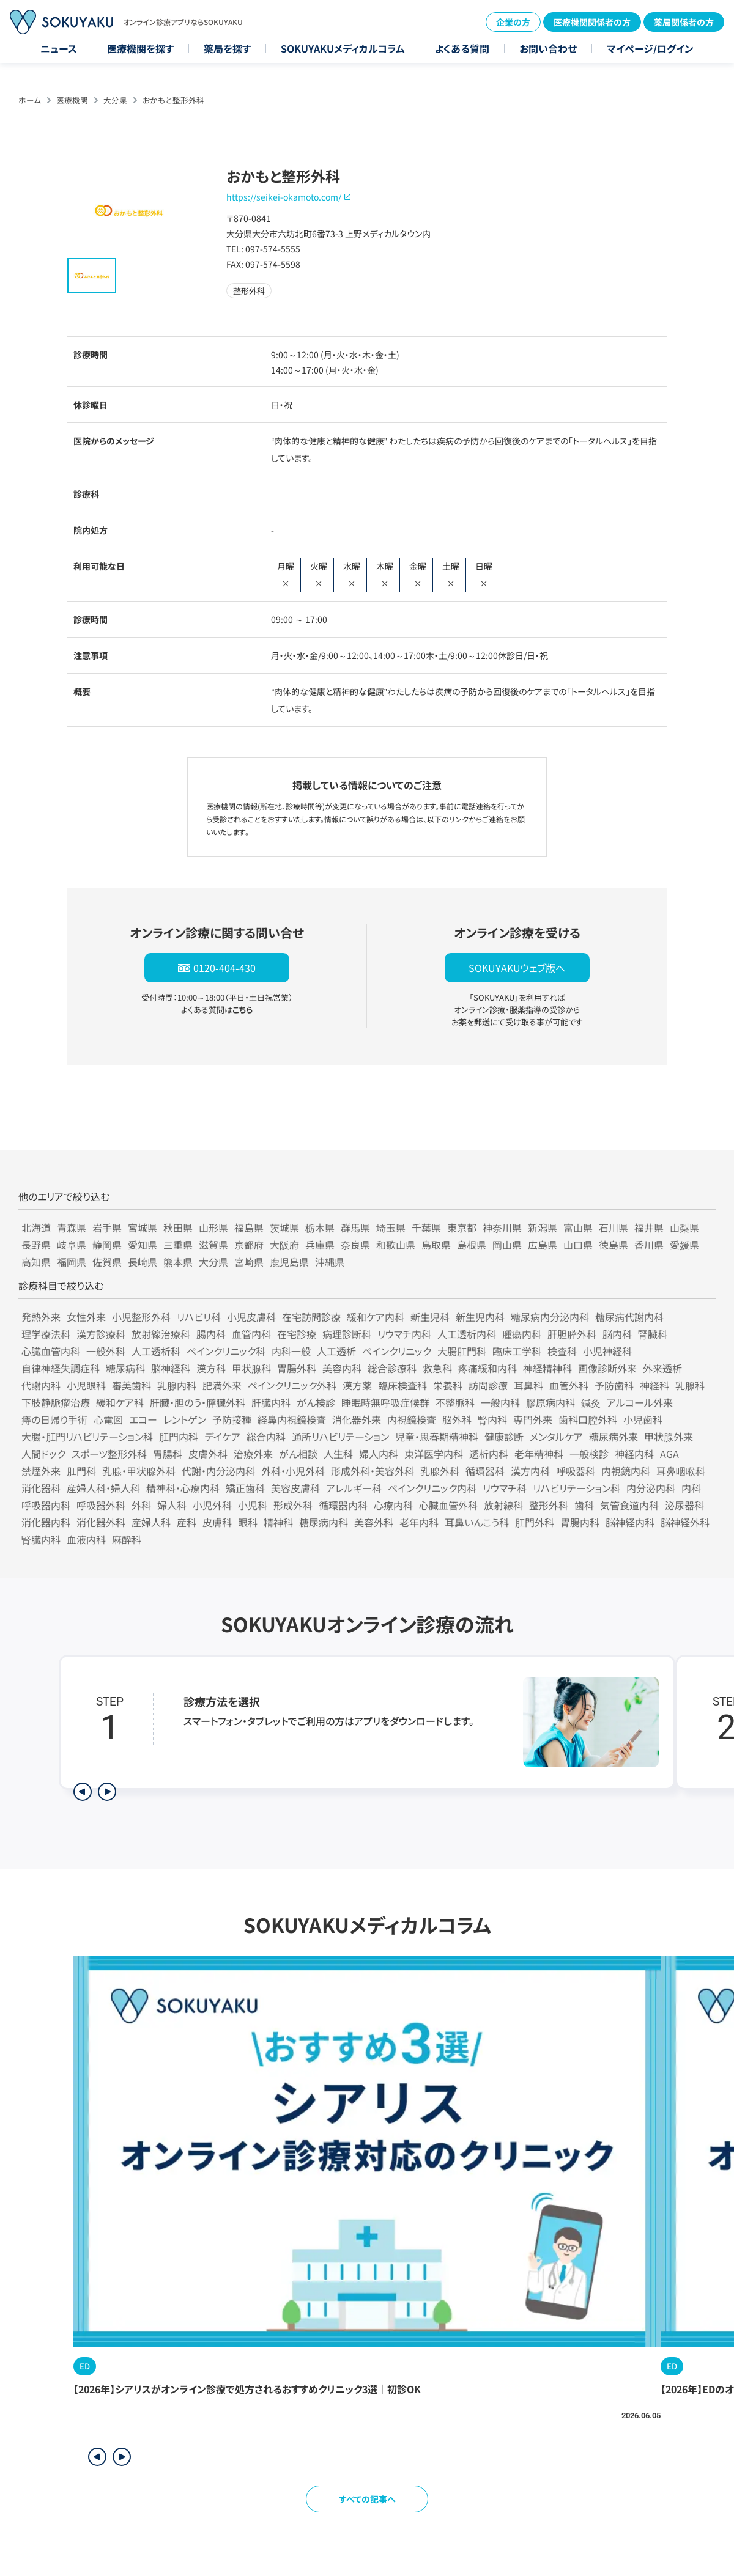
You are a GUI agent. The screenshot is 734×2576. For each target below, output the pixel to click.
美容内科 (341, 1368)
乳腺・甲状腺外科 (139, 1470)
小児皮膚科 (251, 1316)
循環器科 (485, 1470)
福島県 (249, 1227)
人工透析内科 (466, 1334)
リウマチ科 (505, 1488)
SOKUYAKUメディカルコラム (343, 48)
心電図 (108, 1419)
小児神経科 (607, 1351)
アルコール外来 (640, 1402)
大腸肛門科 (461, 1351)
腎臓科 (652, 1334)
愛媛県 (684, 1244)
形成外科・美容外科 (372, 1470)
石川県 (613, 1227)
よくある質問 (462, 48)
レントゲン (184, 1419)
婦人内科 (378, 1453)
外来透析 (662, 1368)
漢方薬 (357, 1385)
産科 (186, 1522)
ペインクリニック (396, 1351)
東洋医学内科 (433, 1453)
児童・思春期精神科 (436, 1436)
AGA (669, 1453)
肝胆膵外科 (571, 1334)
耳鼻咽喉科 (680, 1470)
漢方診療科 (100, 1334)
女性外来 (86, 1316)
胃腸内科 (579, 1522)
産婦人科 (151, 1522)
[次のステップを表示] (107, 1792)
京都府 (249, 1244)
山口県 (578, 1244)
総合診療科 (392, 1368)
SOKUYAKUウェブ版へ (517, 967)
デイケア (222, 1436)
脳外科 (457, 1419)
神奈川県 (502, 1227)
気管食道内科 (629, 1505)
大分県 (115, 100)
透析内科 (488, 1453)
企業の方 (513, 22)
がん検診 (316, 1402)
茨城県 (284, 1227)
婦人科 (172, 1505)
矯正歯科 (245, 1488)
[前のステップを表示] (82, 1792)
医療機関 (72, 100)
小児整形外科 (141, 1316)
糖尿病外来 (613, 1436)
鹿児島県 (289, 1261)
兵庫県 (320, 1244)
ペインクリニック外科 (292, 1385)
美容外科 (373, 1522)
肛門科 (81, 1470)
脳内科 (617, 1334)
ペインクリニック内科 (432, 1488)
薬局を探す (227, 48)
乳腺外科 (439, 1470)
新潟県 (542, 1227)
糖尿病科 (125, 1368)
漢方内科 (530, 1470)
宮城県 (142, 1227)
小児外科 (212, 1505)
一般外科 (105, 1351)
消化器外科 (100, 1522)
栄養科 (447, 1385)
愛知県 (142, 1244)
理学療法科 (45, 1334)
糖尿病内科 (323, 1522)
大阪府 (284, 1244)
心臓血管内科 (50, 1351)
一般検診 (589, 1453)
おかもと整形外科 (173, 100)
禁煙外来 (41, 1470)
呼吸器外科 (100, 1505)
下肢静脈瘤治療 (55, 1402)
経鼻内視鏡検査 (292, 1419)
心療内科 (393, 1505)
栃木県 (320, 1227)
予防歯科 (614, 1385)
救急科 (437, 1368)
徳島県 (613, 1244)
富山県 (578, 1227)
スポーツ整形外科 (109, 1453)
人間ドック (43, 1453)
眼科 (248, 1522)
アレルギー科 (354, 1488)
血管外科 (568, 1385)
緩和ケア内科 (375, 1316)
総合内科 (266, 1436)
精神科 (278, 1522)
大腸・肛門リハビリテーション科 (87, 1436)
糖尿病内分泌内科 (550, 1316)
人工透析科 (156, 1351)
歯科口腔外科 (587, 1419)
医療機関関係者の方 (592, 22)
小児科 (252, 1505)
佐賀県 (107, 1261)
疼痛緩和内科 (487, 1368)
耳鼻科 (528, 1385)
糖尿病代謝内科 (629, 1316)
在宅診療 (296, 1334)
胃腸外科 (296, 1368)
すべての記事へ (367, 2499)
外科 (141, 1505)
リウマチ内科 (404, 1334)
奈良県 (355, 1244)
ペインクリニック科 (226, 1351)
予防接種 (231, 1419)
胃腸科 (167, 1453)
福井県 (649, 1227)
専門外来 (532, 1419)
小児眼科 (86, 1385)
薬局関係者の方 (684, 22)
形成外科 (293, 1505)
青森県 (71, 1227)
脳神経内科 (630, 1522)
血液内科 (86, 1539)
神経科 (654, 1385)
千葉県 (426, 1227)
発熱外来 (41, 1316)
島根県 (471, 1244)
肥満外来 (222, 1385)
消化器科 (41, 1488)
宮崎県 (249, 1261)
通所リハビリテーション (340, 1436)
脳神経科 (170, 1368)
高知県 (36, 1261)
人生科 (338, 1453)
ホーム (29, 100)
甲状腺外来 (668, 1436)
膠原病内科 (550, 1402)
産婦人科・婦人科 (103, 1488)
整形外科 (548, 1505)
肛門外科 (534, 1522)
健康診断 (504, 1436)
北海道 (36, 1227)
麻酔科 (126, 1539)
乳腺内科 (176, 1385)
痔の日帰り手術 (54, 1419)
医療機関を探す (140, 48)
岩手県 (107, 1227)
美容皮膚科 (295, 1488)
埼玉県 (391, 1227)
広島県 (542, 1244)
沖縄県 (329, 1261)
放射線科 (503, 1505)
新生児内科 (480, 1316)
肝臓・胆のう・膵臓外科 (197, 1402)
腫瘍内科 (521, 1334)
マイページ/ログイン (650, 48)
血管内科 (251, 1334)
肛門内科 (178, 1436)
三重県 (178, 1244)
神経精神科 (547, 1368)
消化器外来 (356, 1419)
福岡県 (71, 1261)
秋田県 (178, 1227)
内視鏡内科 (625, 1470)
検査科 (562, 1351)
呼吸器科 (575, 1470)
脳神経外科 (685, 1522)
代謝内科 (41, 1385)
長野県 (36, 1244)
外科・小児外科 (293, 1470)
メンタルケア (556, 1436)
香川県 (649, 1244)
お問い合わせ (548, 48)
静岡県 (107, 1244)
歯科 (584, 1505)
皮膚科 (217, 1522)
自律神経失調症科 (60, 1368)
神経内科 (634, 1453)
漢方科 (211, 1368)
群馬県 (355, 1227)
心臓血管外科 (448, 1505)
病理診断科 (346, 1334)
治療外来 (253, 1453)
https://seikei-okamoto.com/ (283, 197)
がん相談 (298, 1453)
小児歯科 (642, 1419)
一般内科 (500, 1402)
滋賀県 (213, 1244)
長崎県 (142, 1261)
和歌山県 (395, 1244)
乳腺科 (690, 1385)
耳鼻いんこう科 (477, 1522)
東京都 (461, 1227)
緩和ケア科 (120, 1402)
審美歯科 (131, 1385)
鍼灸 (591, 1402)
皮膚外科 (208, 1453)
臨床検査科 (402, 1385)
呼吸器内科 (45, 1505)
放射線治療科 (161, 1334)
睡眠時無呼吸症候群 (385, 1402)
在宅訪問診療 (311, 1316)
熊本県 (178, 1261)
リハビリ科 (199, 1316)
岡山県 (507, 1244)
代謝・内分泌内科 (218, 1470)
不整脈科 (455, 1402)
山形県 (213, 1227)
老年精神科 (538, 1453)
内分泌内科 (650, 1488)
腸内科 (211, 1334)
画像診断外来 (607, 1368)
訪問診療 (488, 1385)
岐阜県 (71, 1244)
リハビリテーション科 (576, 1488)
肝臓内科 (271, 1402)
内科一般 (291, 1351)
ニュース (58, 48)
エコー (143, 1419)
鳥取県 (436, 1244)
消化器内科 (45, 1522)
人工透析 (336, 1351)
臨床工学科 (516, 1351)
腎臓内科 (41, 1539)
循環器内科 (343, 1505)
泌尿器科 (684, 1505)
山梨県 (684, 1227)
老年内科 (419, 1522)
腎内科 (492, 1419)
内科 (691, 1488)
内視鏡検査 (411, 1419)
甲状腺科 (251, 1368)
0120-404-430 (224, 967)
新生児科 (430, 1316)
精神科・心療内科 (183, 1488)
